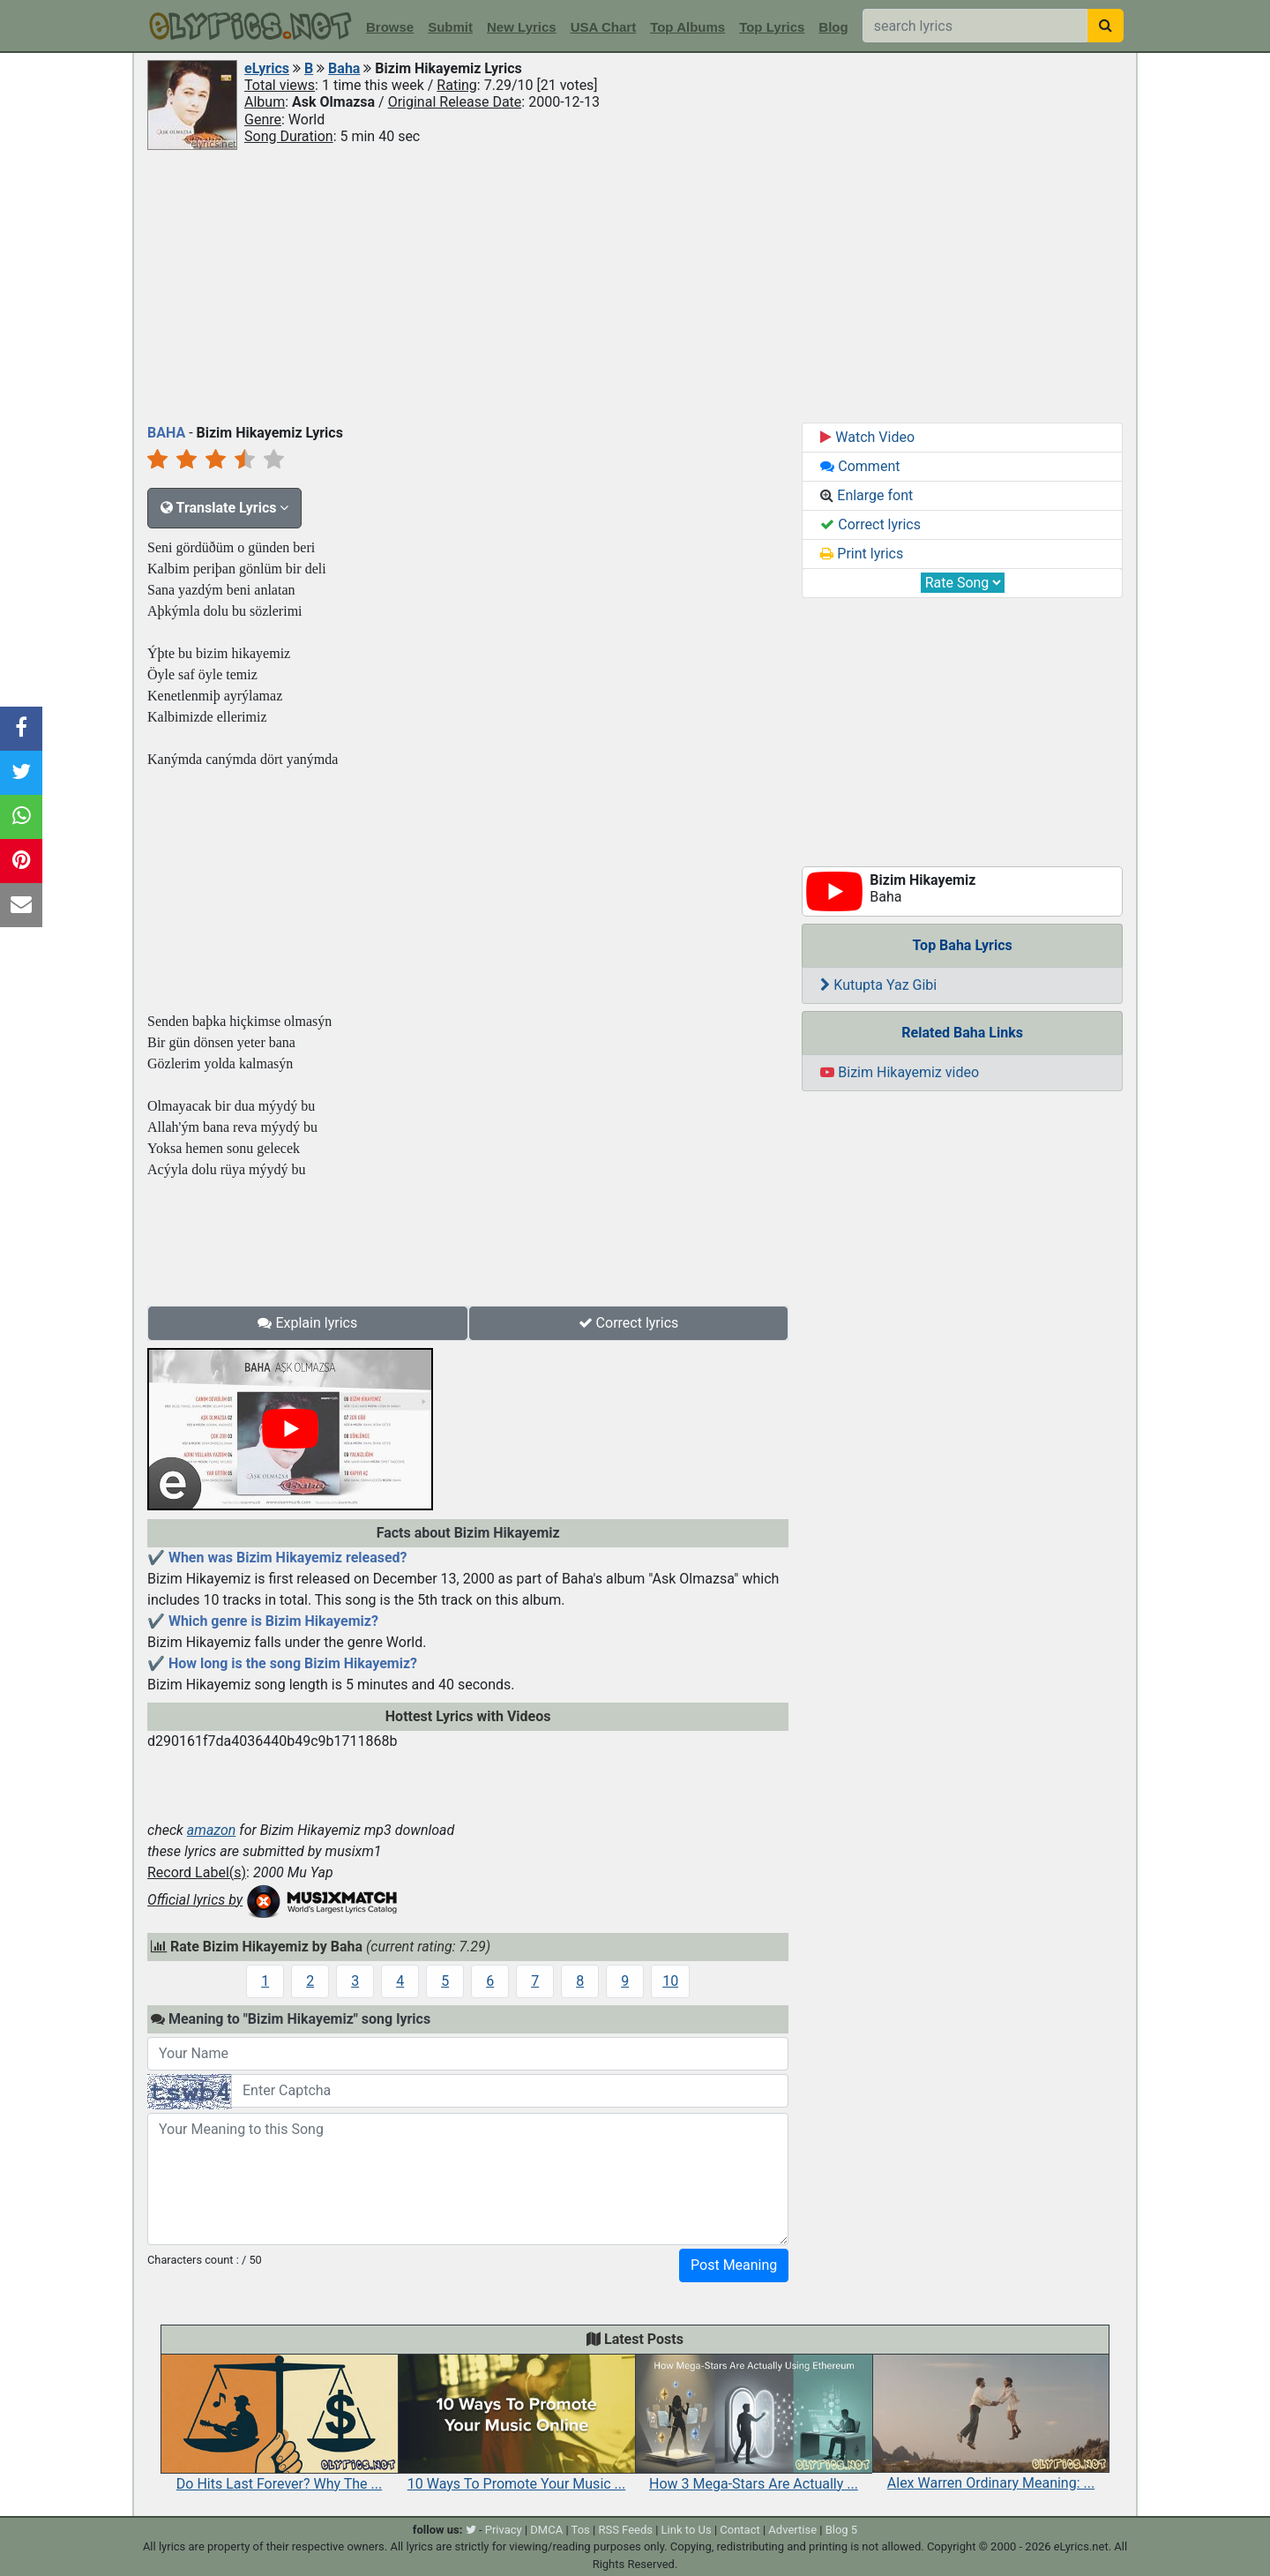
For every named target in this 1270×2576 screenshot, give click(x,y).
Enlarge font (866, 495)
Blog (833, 26)
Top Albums (687, 26)
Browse (390, 26)
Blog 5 (842, 2529)
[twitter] (471, 2529)
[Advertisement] (635, 284)
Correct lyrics (629, 1322)
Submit (450, 26)
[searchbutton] (1105, 25)
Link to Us (686, 2529)
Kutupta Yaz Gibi (878, 985)
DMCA (546, 2529)
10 (670, 1981)
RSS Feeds (625, 2529)
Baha (344, 68)
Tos (581, 2529)
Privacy (503, 2529)
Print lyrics (861, 553)
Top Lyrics (771, 26)
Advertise (792, 2529)
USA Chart (603, 26)
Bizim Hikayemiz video (899, 1072)
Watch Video (867, 437)
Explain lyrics (307, 1322)
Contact (739, 2529)
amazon (211, 1830)
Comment (860, 466)
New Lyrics (522, 26)
